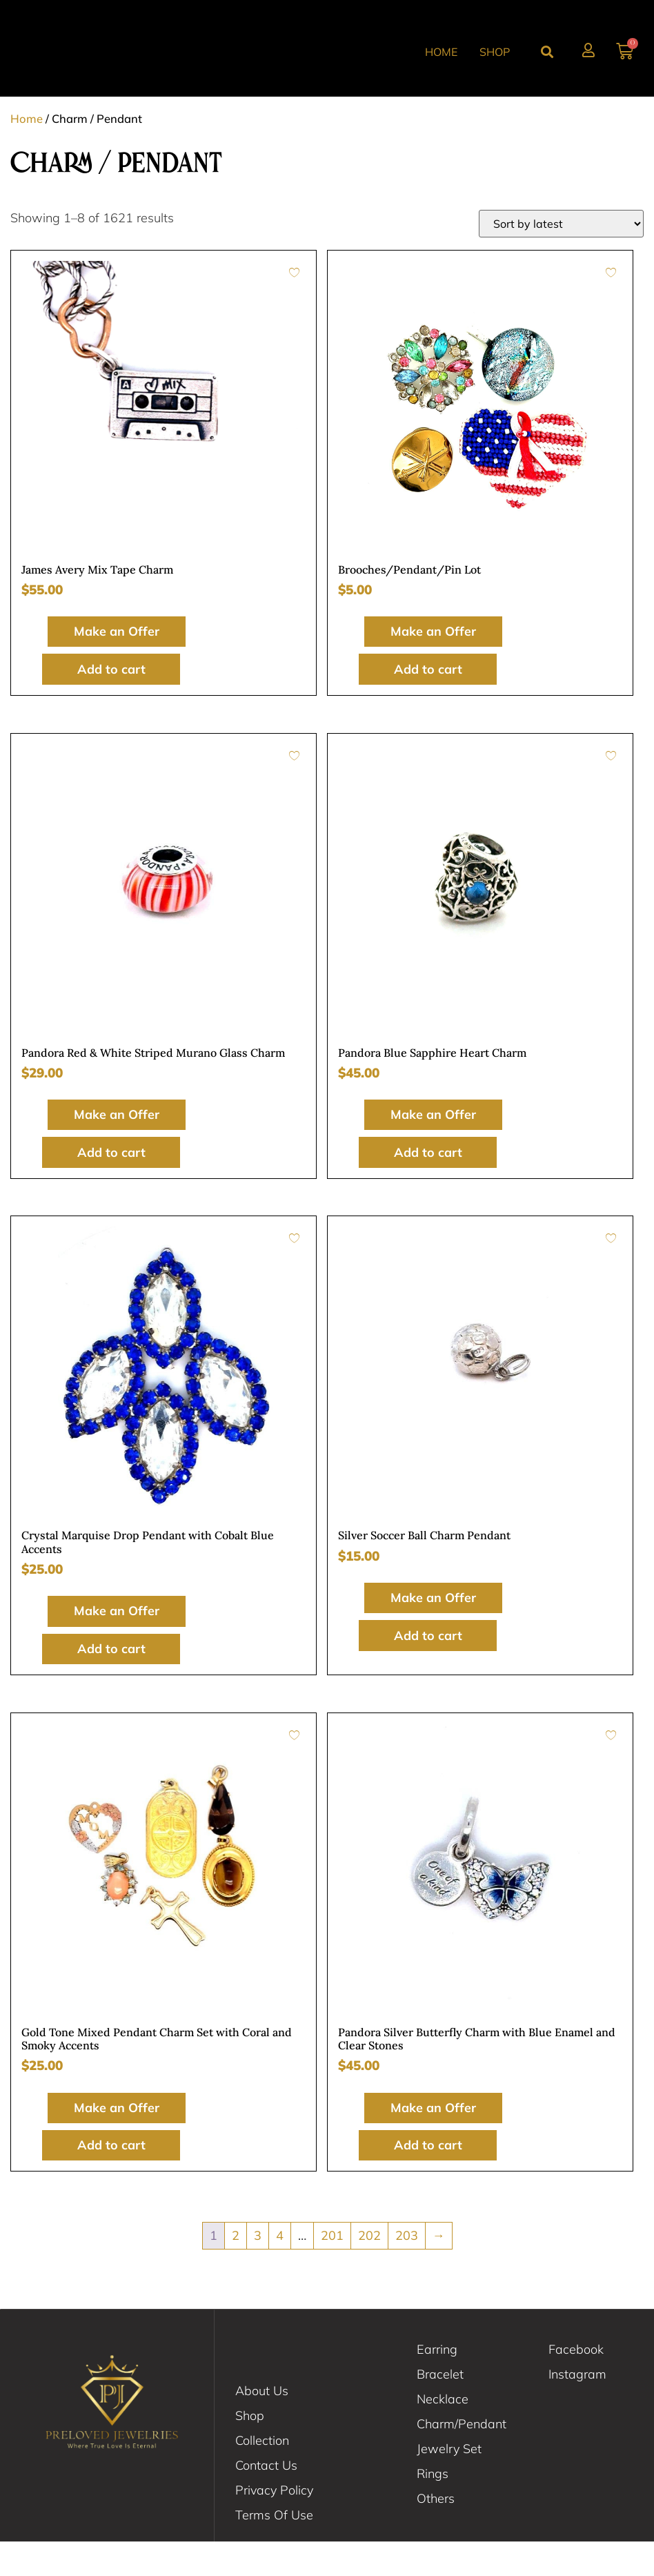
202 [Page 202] (369, 2270)
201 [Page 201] (332, 2270)
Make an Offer (111, 666)
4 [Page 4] (280, 2270)
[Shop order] (561, 257)
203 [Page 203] (406, 2270)
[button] (546, 68)
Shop (494, 68)
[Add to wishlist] (294, 306)
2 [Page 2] (235, 2270)
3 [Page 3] (257, 2270)
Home (441, 68)
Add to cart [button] (111, 703)
